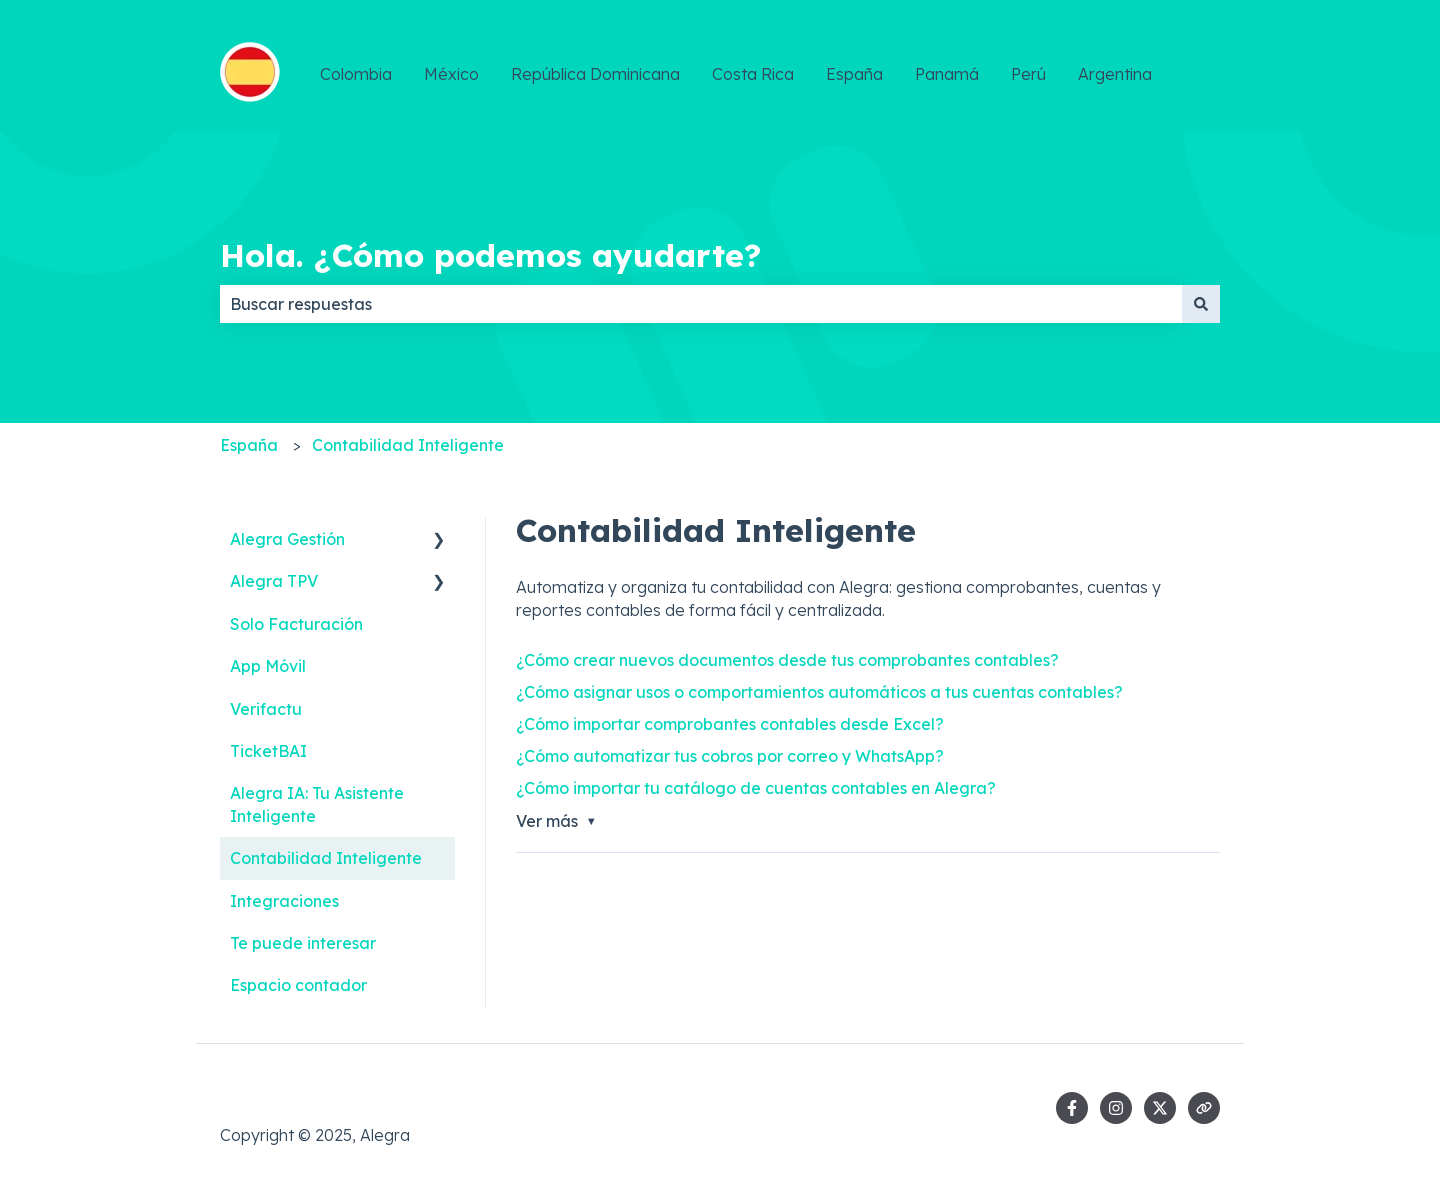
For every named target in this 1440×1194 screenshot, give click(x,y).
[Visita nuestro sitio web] (1204, 1108)
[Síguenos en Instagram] (1116, 1108)
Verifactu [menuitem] (266, 709)
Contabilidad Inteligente (408, 445)
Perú (1028, 74)
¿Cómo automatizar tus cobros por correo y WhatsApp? (730, 756)
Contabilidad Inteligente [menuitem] (326, 858)
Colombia (356, 74)
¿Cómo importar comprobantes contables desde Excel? (730, 724)
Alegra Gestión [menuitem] (287, 539)
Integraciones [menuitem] (284, 901)
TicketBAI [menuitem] (268, 751)
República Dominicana (595, 74)
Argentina (1115, 74)
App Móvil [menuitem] (268, 666)
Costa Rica (753, 74)
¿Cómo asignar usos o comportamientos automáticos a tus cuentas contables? (819, 692)
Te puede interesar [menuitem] (303, 943)
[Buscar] (1201, 304)
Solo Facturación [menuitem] (296, 624)
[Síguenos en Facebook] (1072, 1108)
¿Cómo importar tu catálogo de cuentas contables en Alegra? (756, 788)
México (451, 74)
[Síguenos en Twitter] (1160, 1108)
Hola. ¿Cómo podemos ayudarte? (490, 255)
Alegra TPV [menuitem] (274, 581)
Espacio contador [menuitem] (298, 985)
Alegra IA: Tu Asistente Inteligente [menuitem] (317, 804)
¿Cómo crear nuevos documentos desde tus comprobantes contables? (787, 660)
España (854, 74)
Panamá (947, 74)
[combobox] (701, 304)
